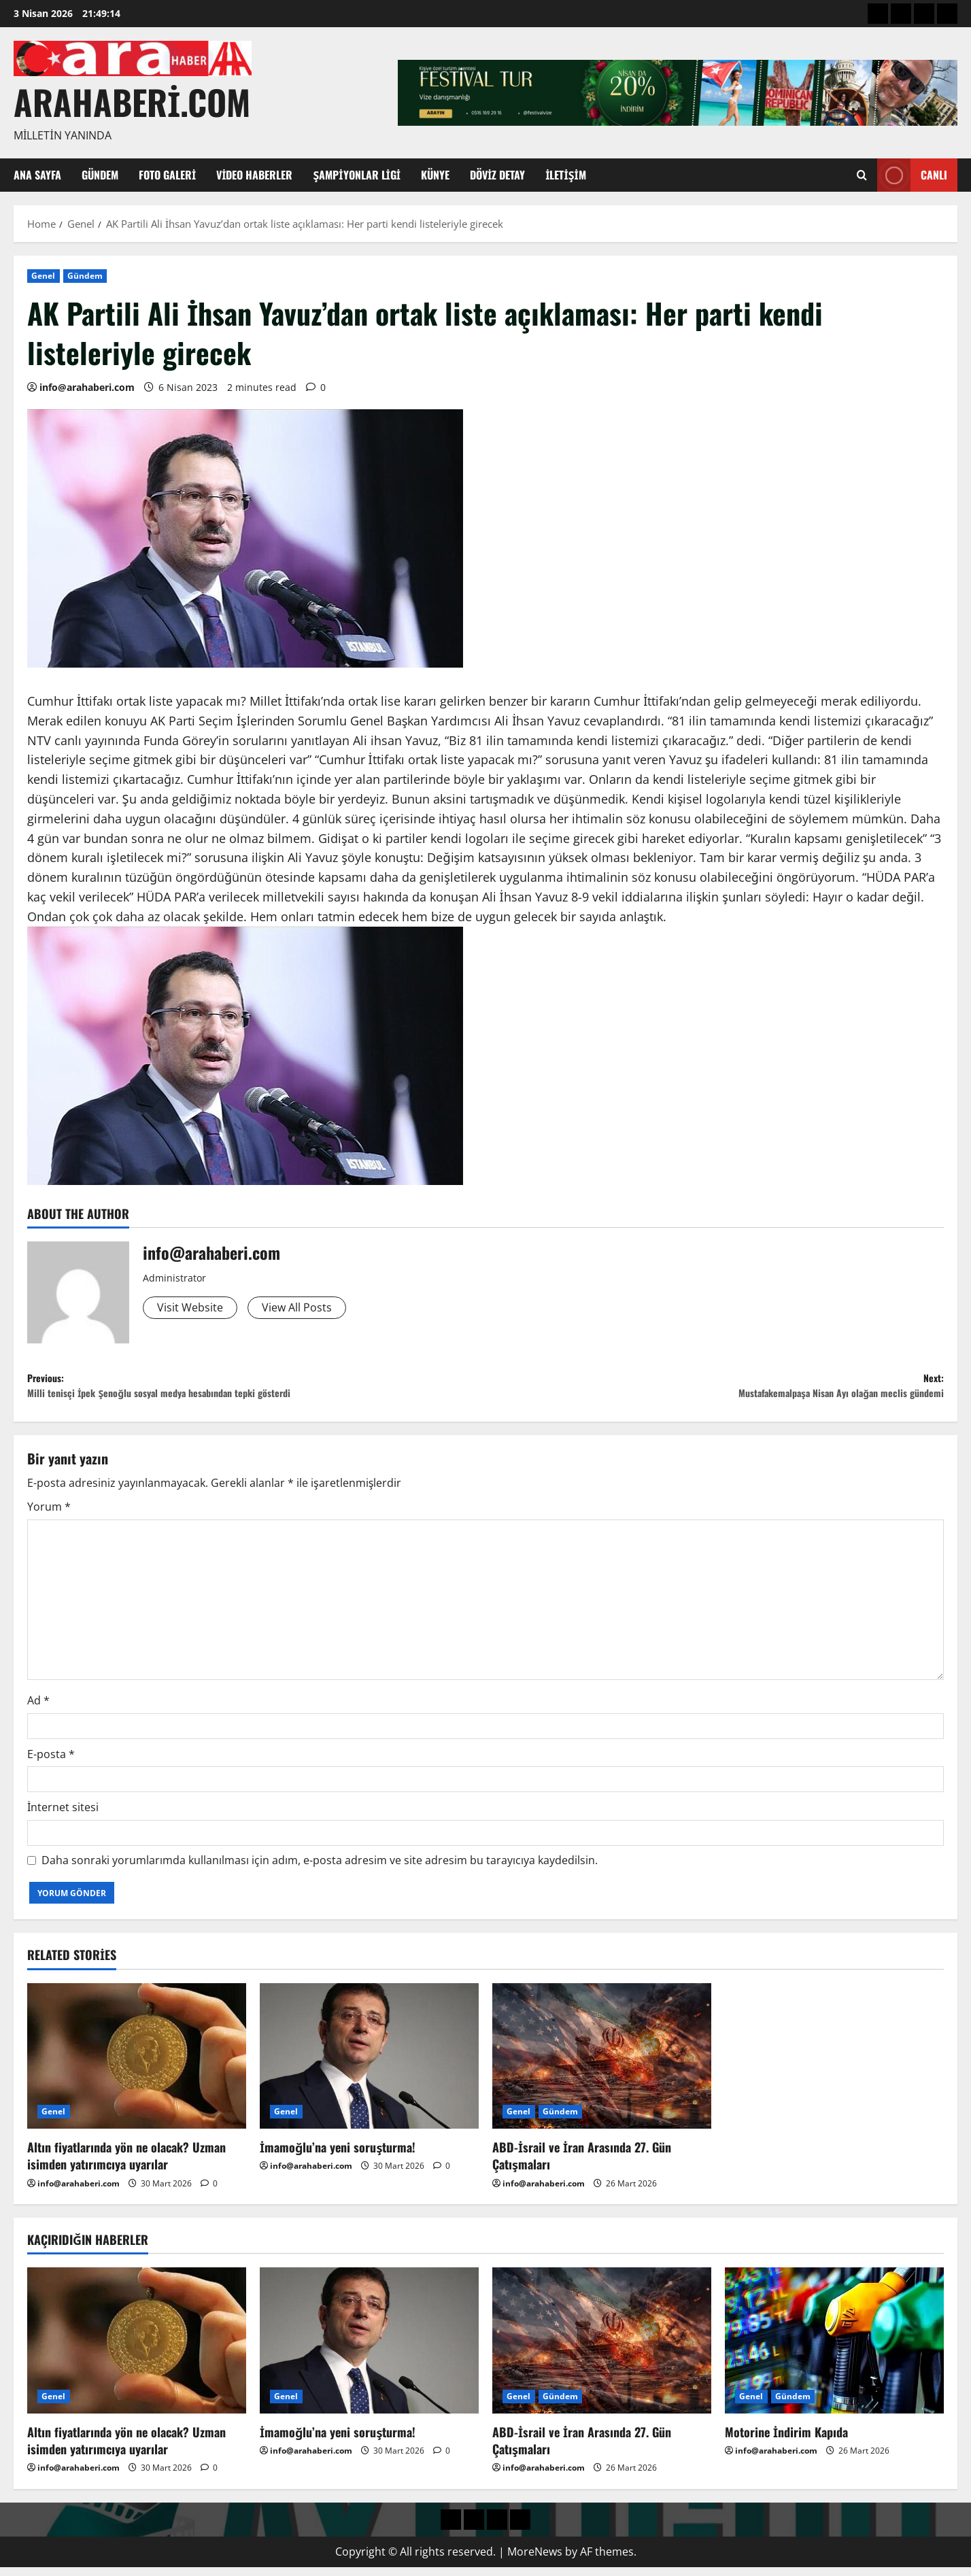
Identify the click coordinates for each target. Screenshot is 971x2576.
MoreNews (534, 2559)
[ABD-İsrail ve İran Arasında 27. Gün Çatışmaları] (601, 2064)
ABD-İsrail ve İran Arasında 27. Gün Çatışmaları (581, 2164)
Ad (38, 1709)
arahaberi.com (132, 101)
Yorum (49, 1515)
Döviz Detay (497, 175)
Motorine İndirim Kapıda (786, 2441)
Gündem (100, 175)
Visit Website (194, 1309)
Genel (43, 275)
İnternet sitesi (63, 1815)
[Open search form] (862, 175)
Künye (435, 175)
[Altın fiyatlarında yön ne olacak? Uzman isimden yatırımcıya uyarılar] (136, 2064)
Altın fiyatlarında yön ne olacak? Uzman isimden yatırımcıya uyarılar (126, 2164)
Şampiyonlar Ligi (357, 175)
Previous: (256, 1390)
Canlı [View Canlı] (912, 175)
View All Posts (310, 1309)
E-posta (51, 1762)
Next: (715, 1390)
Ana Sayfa (37, 175)
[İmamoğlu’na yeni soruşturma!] (369, 2064)
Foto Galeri (167, 175)
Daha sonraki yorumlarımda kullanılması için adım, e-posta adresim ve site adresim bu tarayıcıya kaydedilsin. (319, 1868)
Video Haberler (254, 175)
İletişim (565, 175)
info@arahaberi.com (87, 387)
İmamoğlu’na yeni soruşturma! (337, 2156)
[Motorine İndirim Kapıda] (834, 2349)
